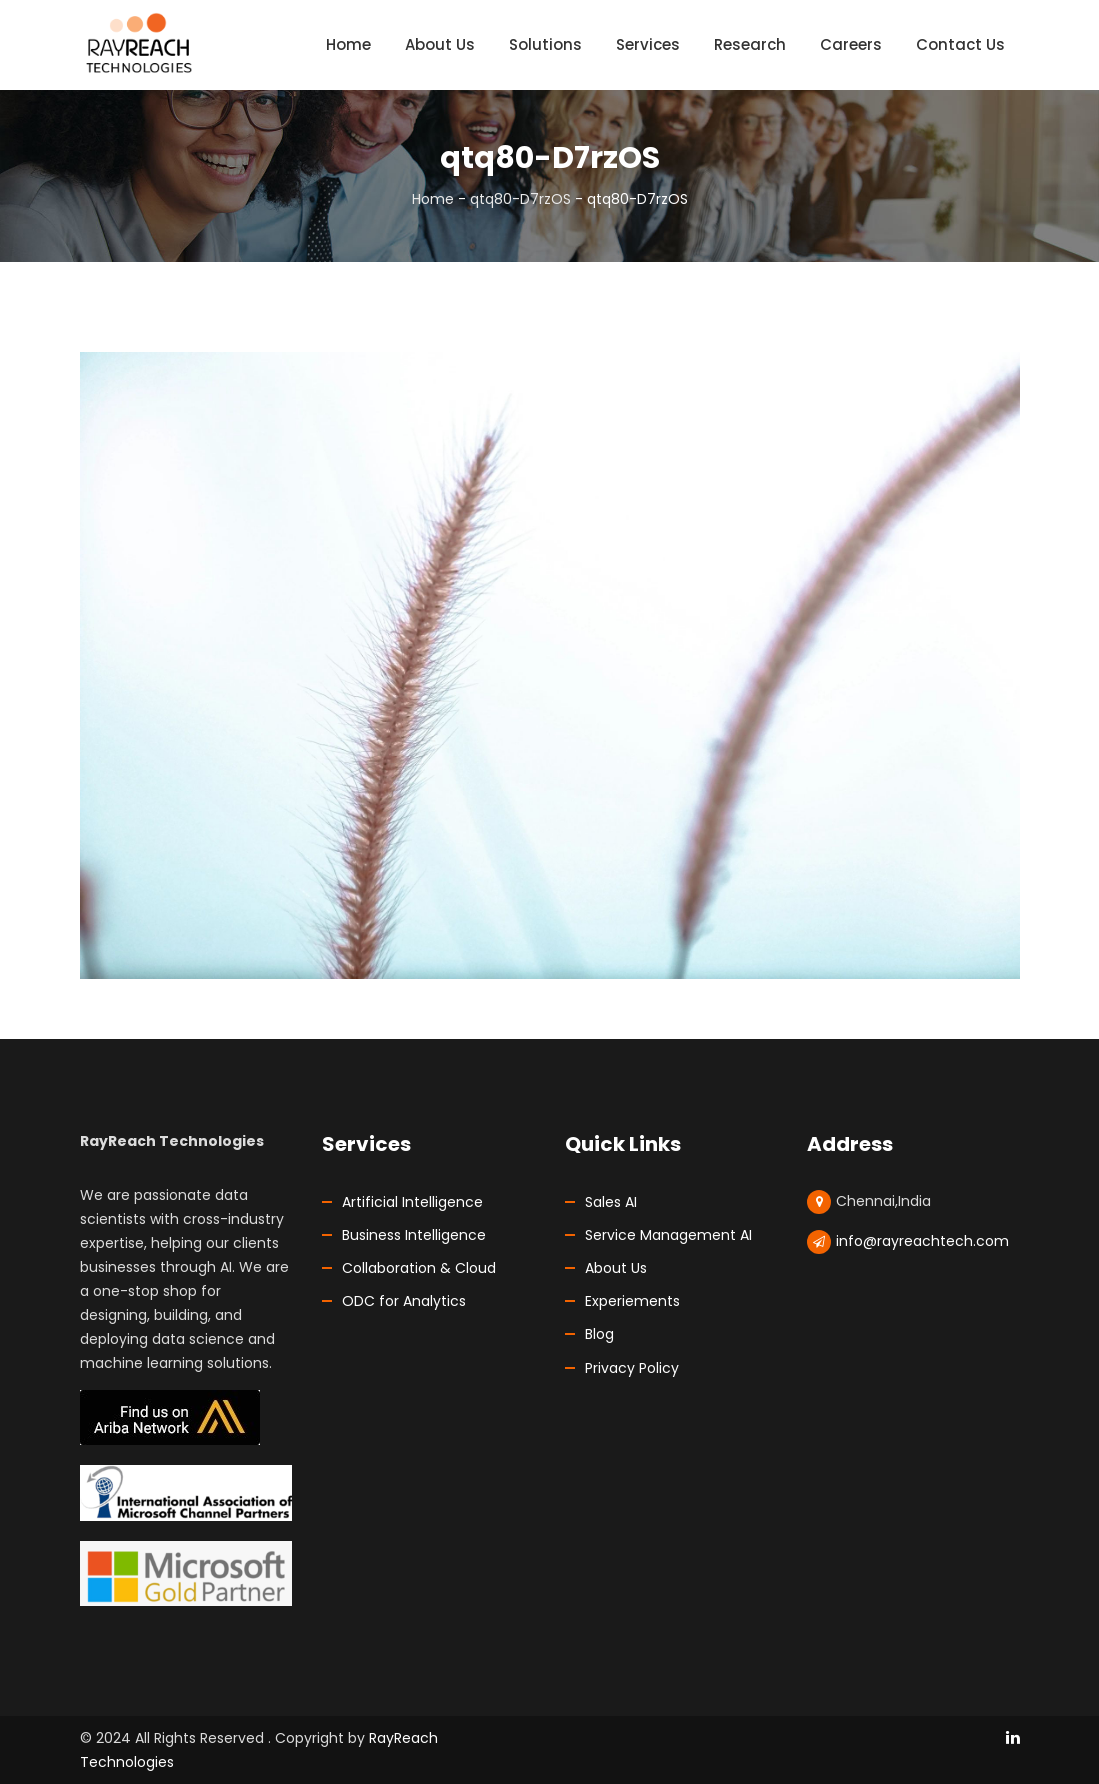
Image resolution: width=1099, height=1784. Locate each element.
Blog (599, 1334)
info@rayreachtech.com (922, 1241)
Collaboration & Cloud (419, 1268)
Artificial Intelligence (412, 1202)
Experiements (632, 1301)
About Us (616, 1268)
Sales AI (611, 1202)
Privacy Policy (632, 1368)
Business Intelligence (414, 1235)
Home (433, 199)
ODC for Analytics (404, 1301)
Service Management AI (668, 1235)
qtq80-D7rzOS (520, 199)
